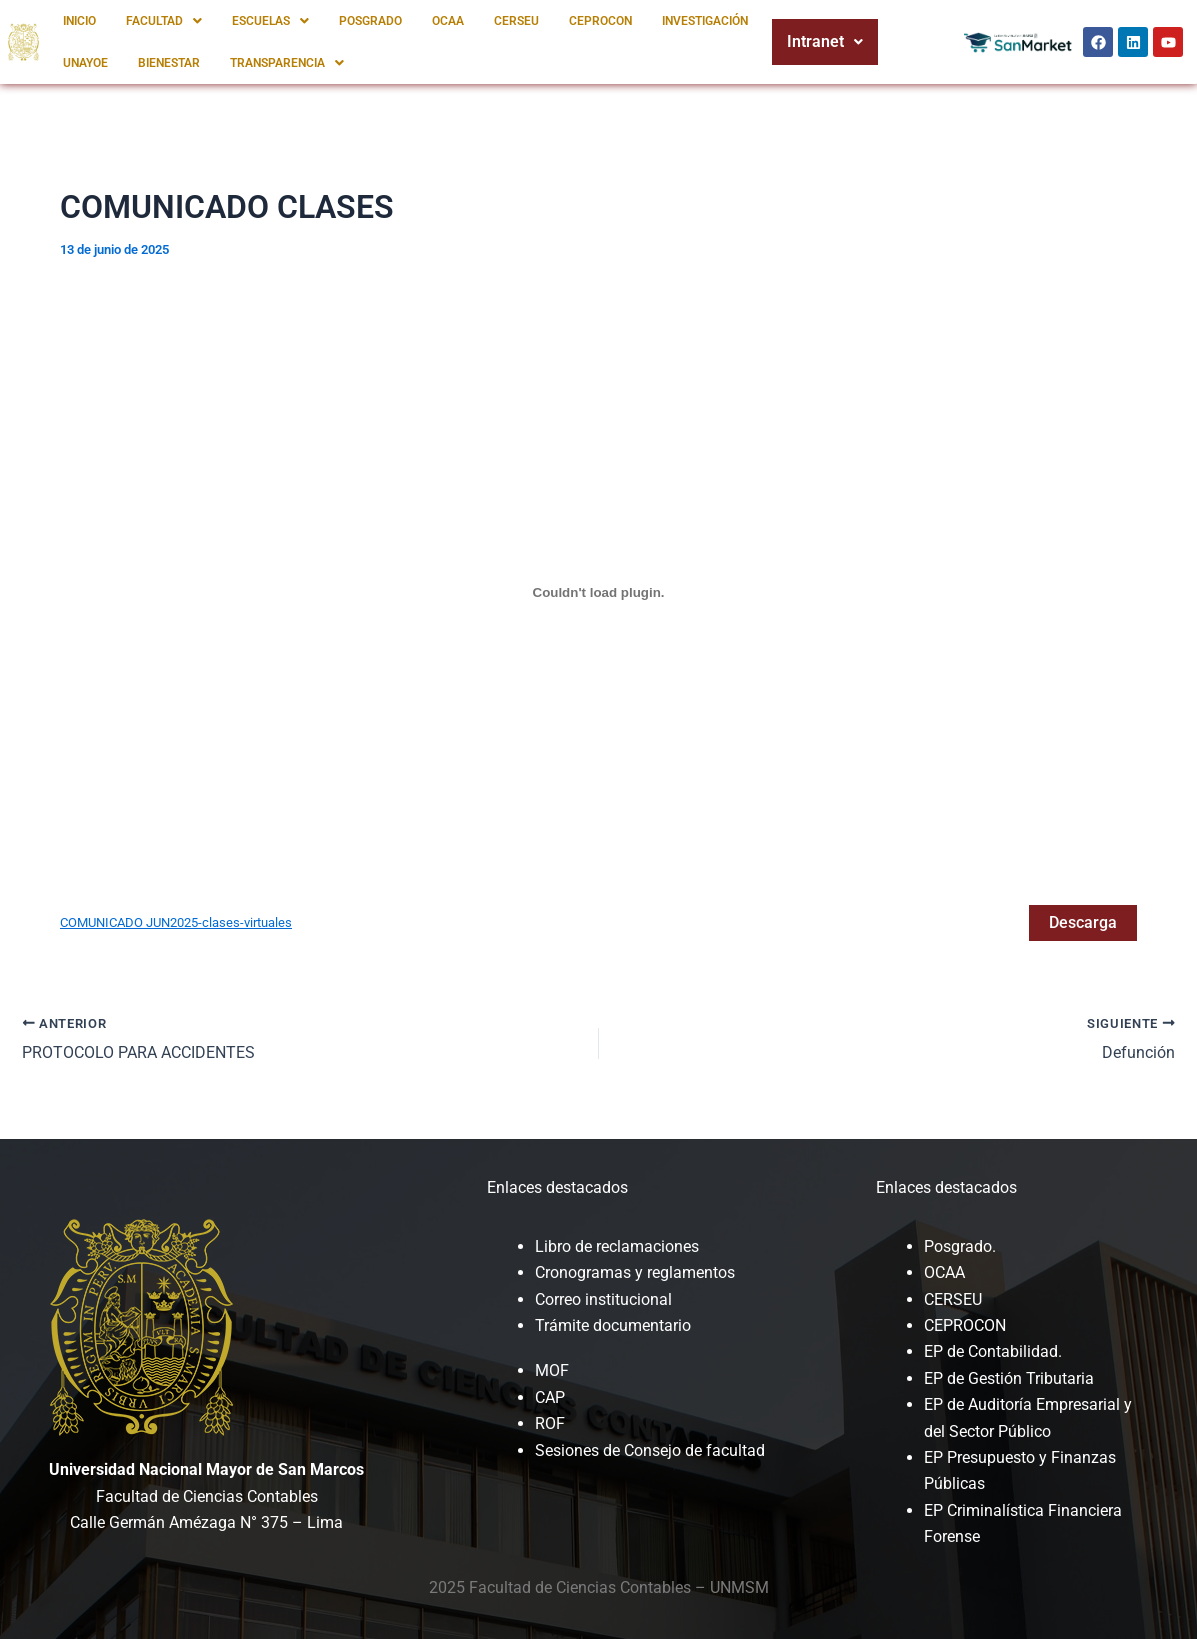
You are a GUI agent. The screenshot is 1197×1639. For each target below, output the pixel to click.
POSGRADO (370, 21)
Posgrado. (960, 1246)
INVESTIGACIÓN (705, 21)
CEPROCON (600, 21)
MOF (552, 1370)
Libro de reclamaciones (617, 1246)
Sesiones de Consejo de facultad (650, 1450)
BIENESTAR (169, 63)
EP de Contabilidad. (993, 1351)
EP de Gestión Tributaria (1009, 1378)
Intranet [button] (825, 41)
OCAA (448, 21)
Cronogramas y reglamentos (635, 1272)
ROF (550, 1423)
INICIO (79, 21)
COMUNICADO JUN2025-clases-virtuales (176, 922)
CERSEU (516, 21)
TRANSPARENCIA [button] (287, 63)
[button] (164, 21)
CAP (550, 1397)
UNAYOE (85, 63)
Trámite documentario (613, 1325)
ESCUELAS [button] (270, 21)
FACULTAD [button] (164, 21)
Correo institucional (603, 1299)
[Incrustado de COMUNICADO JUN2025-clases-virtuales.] (598, 592)
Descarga (1083, 922)
